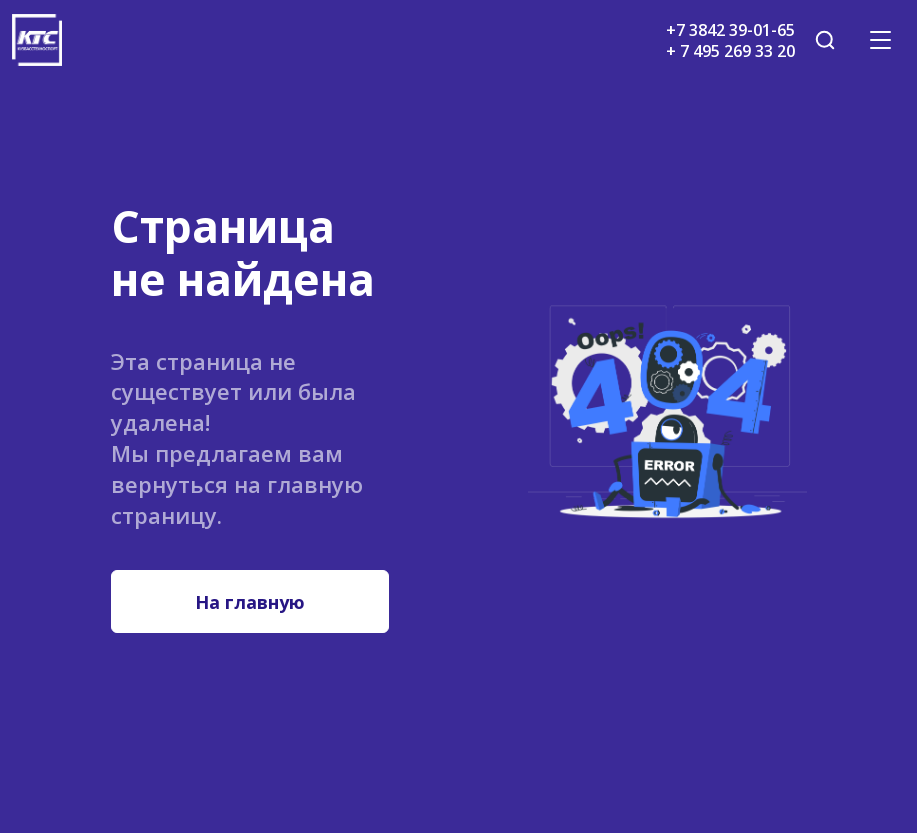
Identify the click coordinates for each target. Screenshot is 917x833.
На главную (250, 602)
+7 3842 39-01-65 (730, 30)
